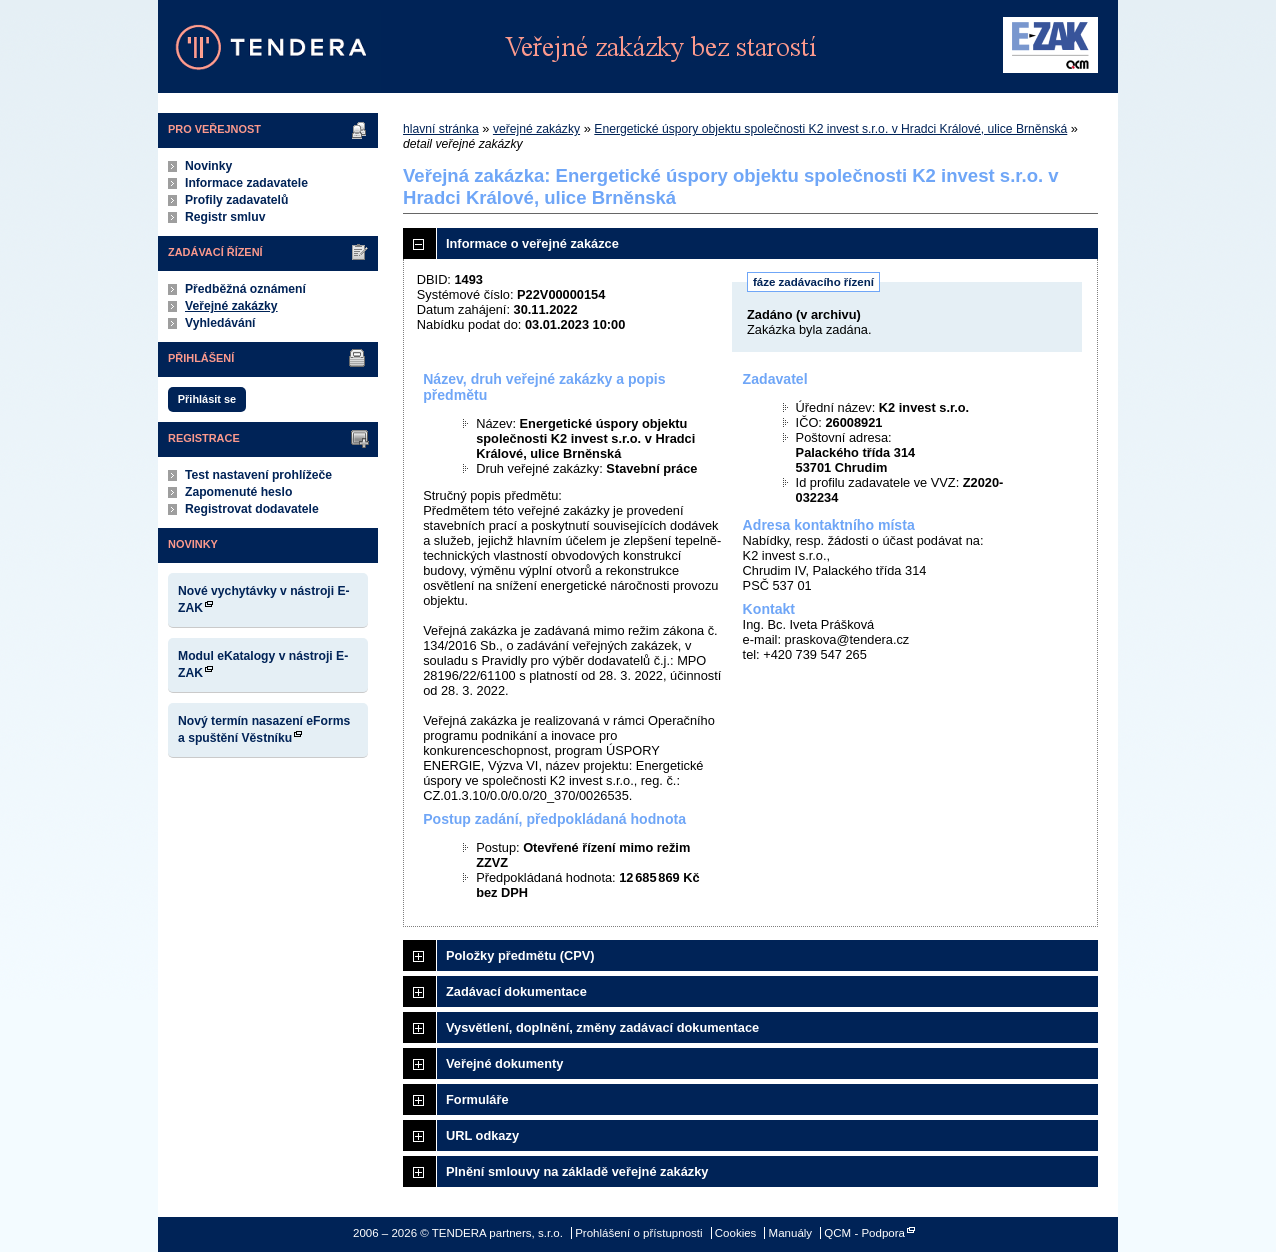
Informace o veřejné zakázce (532, 243)
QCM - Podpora (864, 1233)
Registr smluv (225, 217)
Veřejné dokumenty (504, 1063)
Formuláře (477, 1099)
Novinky (208, 166)
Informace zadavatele (246, 183)
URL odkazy (482, 1135)
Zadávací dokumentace (516, 991)
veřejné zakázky (536, 129)
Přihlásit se (207, 399)
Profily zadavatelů (236, 200)
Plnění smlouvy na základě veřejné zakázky (577, 1171)
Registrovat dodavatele (252, 509)
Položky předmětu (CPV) (520, 955)
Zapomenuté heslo (238, 492)
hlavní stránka (441, 129)
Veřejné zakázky (231, 306)
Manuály (791, 1233)
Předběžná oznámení (245, 289)
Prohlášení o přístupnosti (638, 1233)
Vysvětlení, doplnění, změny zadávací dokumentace (602, 1027)
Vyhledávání (220, 323)
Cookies (736, 1233)
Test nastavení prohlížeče (258, 475)
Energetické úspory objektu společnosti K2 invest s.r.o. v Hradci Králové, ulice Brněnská (830, 129)
